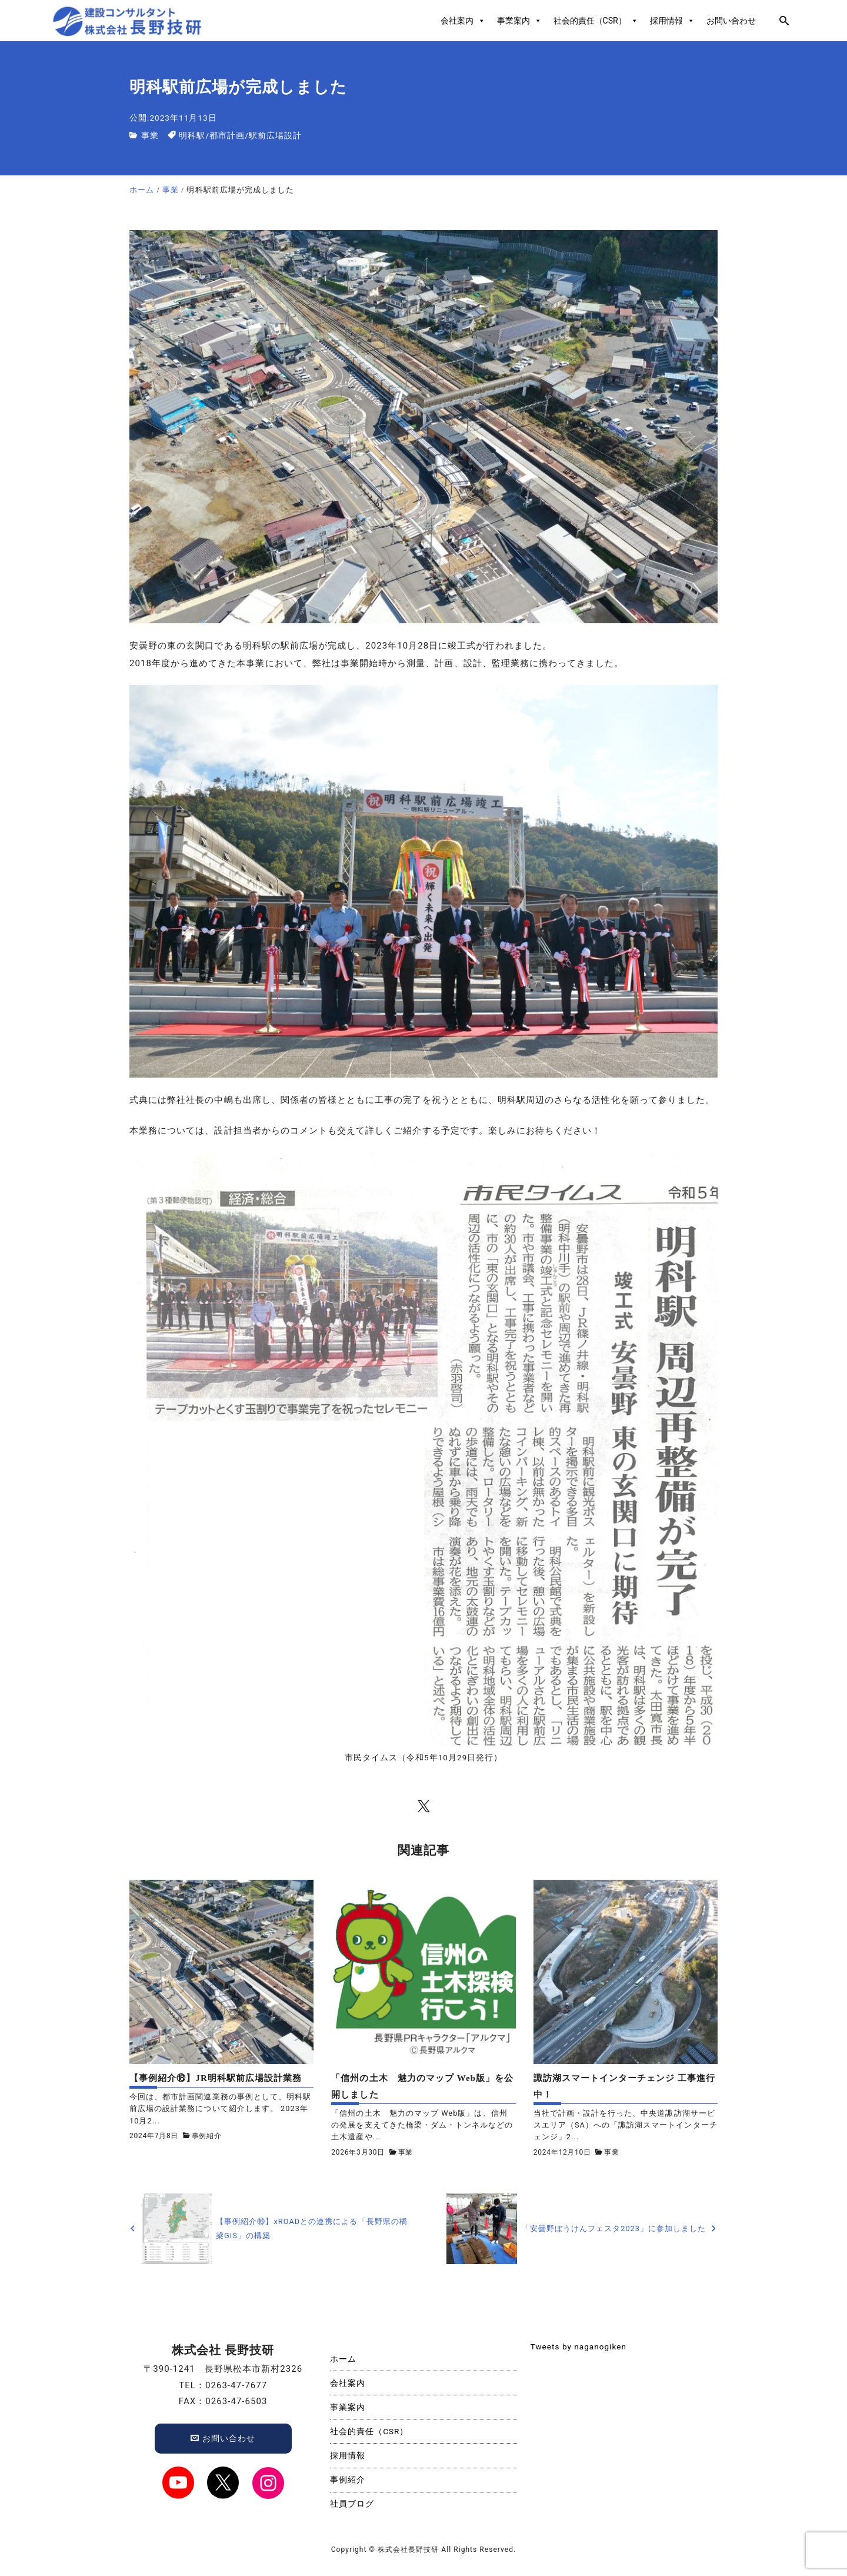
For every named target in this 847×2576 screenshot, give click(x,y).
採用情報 (672, 20)
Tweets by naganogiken (578, 2346)
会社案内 (463, 20)
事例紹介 (207, 2136)
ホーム (343, 2359)
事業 (150, 135)
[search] (784, 21)
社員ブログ (352, 2503)
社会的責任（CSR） (595, 20)
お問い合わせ (731, 20)
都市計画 (227, 135)
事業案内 (519, 20)
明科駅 (192, 135)
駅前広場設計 (275, 135)
